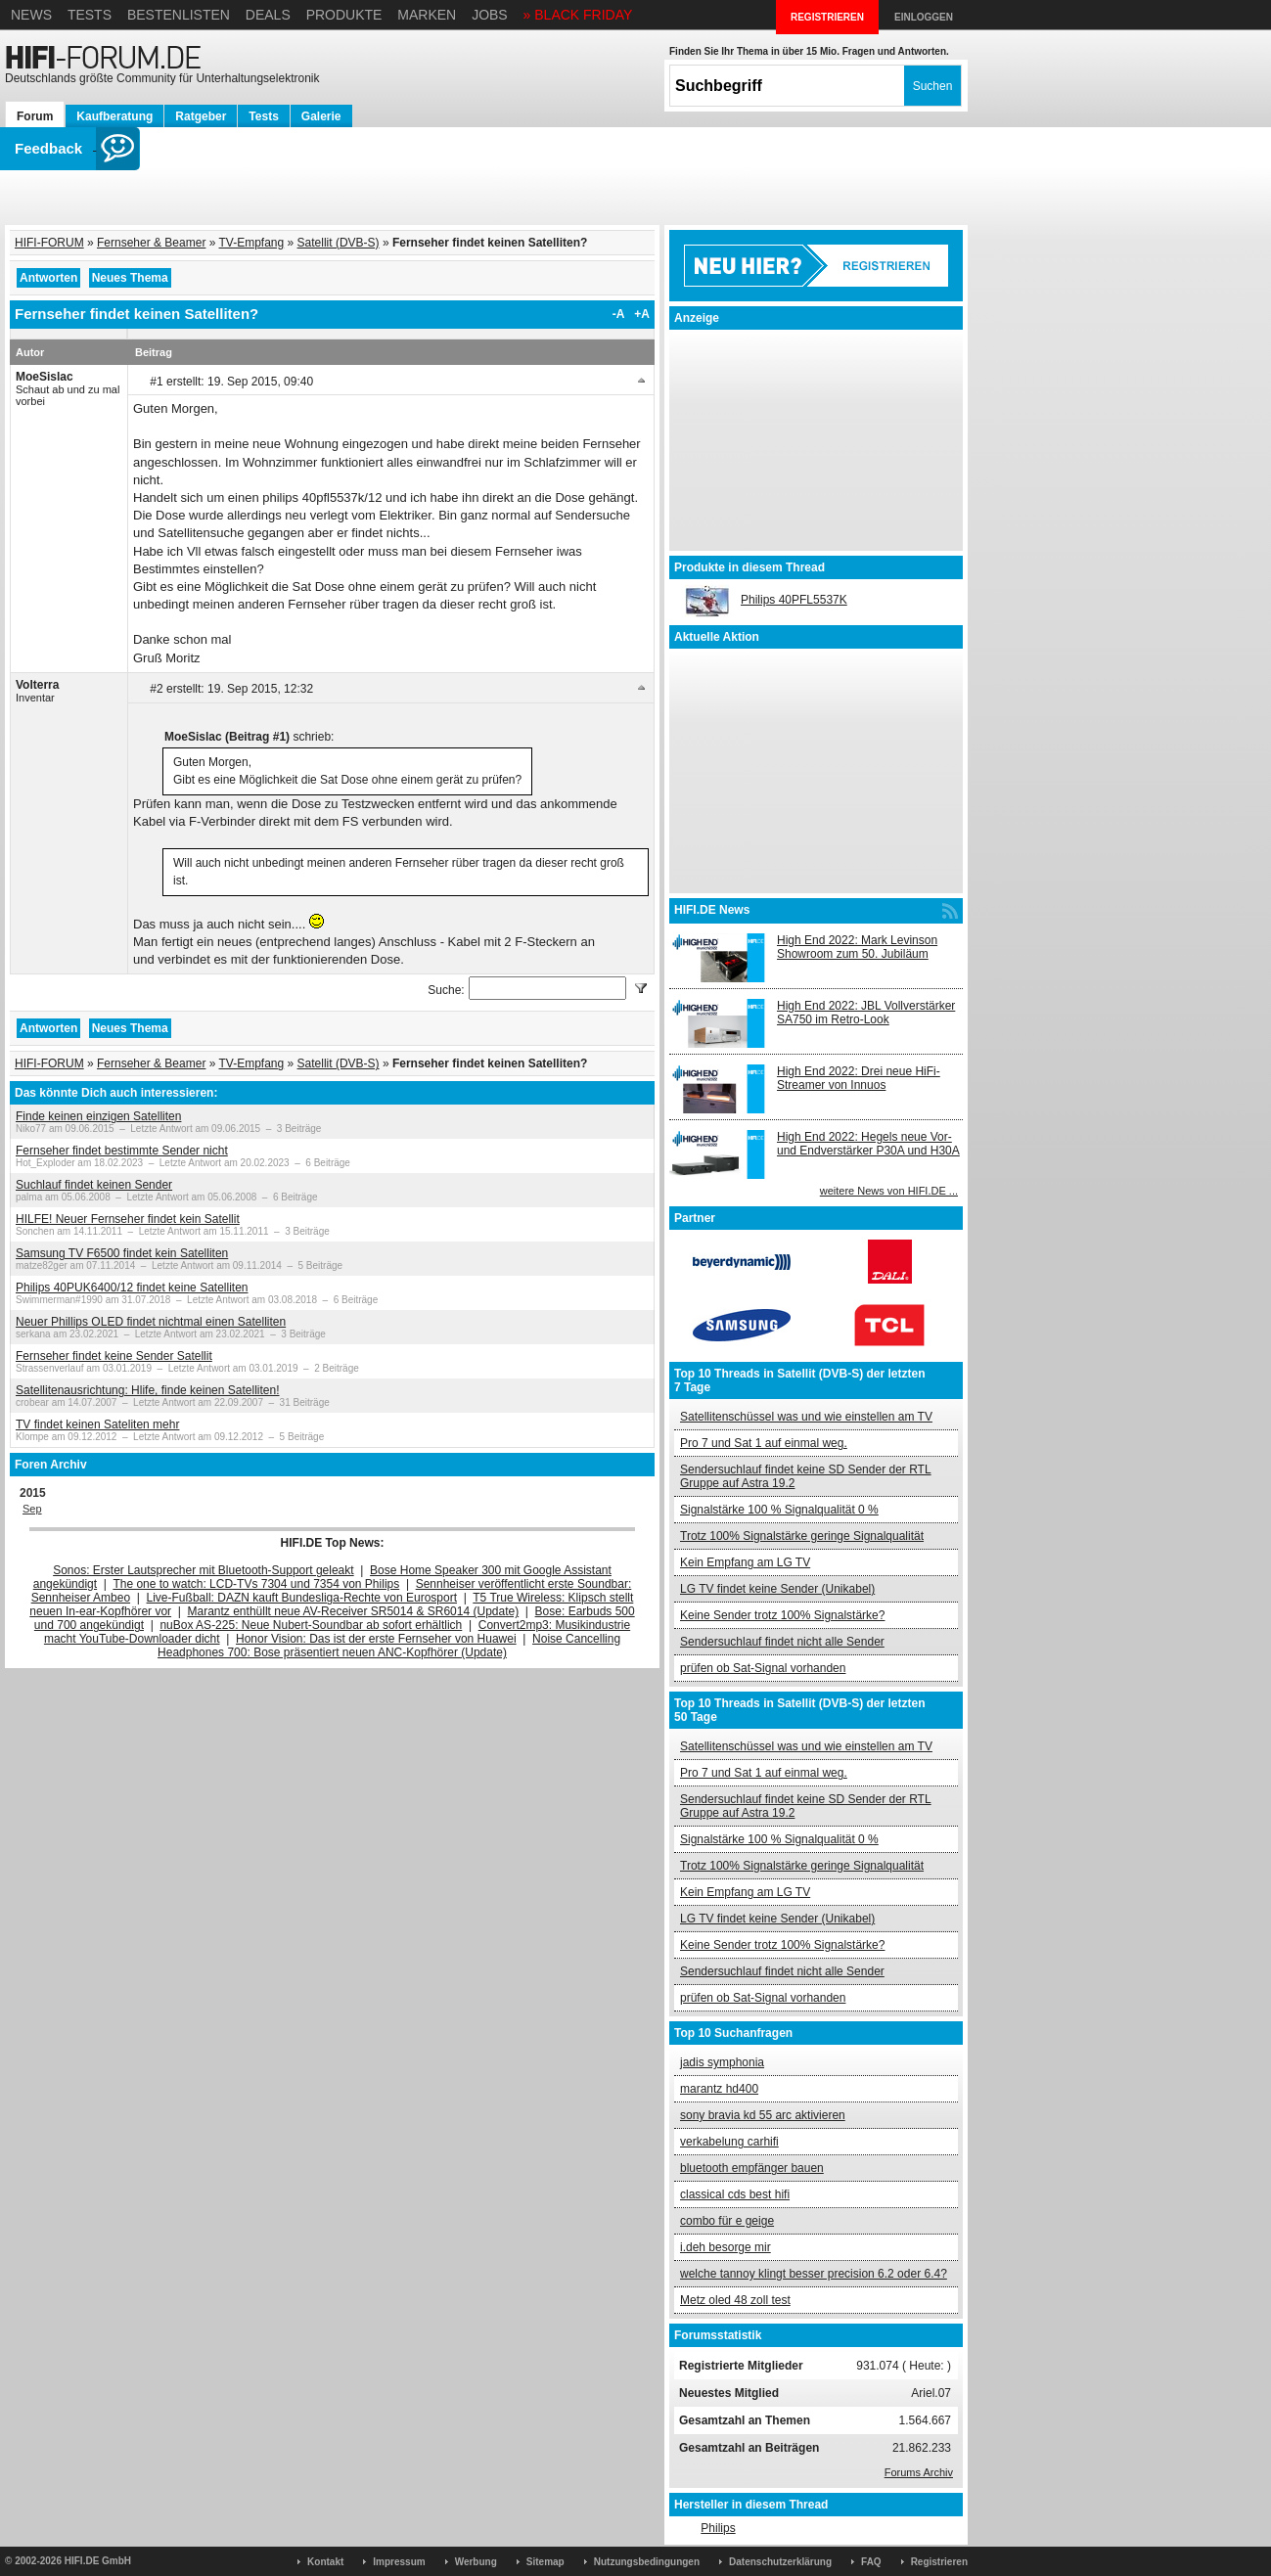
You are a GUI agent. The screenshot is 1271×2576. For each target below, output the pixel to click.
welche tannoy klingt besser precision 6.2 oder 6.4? (813, 2274)
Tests (90, 15)
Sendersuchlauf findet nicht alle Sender (782, 1642)
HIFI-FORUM (49, 242)
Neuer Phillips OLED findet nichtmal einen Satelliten (151, 1322)
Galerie (321, 116)
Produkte (344, 15)
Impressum (399, 2561)
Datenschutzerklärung (780, 2561)
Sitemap (545, 2561)
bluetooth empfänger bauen (752, 2168)
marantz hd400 (719, 2089)
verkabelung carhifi (729, 2141)
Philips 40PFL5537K (794, 600)
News (31, 15)
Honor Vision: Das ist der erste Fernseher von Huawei (376, 1639)
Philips (718, 2528)
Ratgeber (200, 116)
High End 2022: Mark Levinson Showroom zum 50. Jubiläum (857, 947)
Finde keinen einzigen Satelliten (98, 1116)
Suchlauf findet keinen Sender (94, 1185)
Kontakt (325, 2561)
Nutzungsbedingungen (647, 2561)
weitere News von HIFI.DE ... (889, 1191)
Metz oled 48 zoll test (735, 2300)
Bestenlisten (178, 15)
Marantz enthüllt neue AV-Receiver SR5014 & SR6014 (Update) (354, 1611)
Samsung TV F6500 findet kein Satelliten (122, 1253)
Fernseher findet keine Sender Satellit (114, 1356)
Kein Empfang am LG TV (745, 1562)
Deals (268, 15)
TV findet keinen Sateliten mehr (97, 1424)
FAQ (871, 2561)
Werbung (476, 2561)
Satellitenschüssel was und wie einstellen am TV (806, 1417)
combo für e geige (727, 2221)
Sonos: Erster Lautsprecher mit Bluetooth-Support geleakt (203, 1570)
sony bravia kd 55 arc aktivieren (762, 2115)
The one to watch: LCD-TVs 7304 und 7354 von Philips (256, 1584)
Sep (32, 1508)
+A (642, 314)
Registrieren (939, 2561)
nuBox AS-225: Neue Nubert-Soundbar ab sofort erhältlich (310, 1625)
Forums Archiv (919, 2472)
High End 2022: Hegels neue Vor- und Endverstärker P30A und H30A (868, 1143)
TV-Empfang (252, 242)
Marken (426, 15)
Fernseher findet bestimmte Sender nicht (122, 1150)
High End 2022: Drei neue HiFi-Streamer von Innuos (858, 1078)
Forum (35, 116)
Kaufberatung (114, 116)
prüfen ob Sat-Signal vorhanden (762, 1668)
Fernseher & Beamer (151, 242)
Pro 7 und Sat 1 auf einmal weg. (763, 1443)
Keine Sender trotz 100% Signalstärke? (782, 1615)
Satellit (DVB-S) (338, 242)
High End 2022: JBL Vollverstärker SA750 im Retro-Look (866, 1012)
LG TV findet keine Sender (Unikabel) (777, 1589)
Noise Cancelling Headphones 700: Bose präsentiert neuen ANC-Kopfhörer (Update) (389, 1645)
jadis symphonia (722, 2062)
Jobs (490, 15)
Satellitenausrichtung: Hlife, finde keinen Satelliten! (148, 1390)
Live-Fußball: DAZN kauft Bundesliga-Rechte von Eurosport (302, 1597)
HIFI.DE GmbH (98, 2560)
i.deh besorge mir (725, 2247)
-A (619, 314)
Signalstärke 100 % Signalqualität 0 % (779, 1509)
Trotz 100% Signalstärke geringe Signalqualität (802, 1536)
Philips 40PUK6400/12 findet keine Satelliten (132, 1287)
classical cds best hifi (735, 2194)
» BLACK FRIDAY (578, 15)
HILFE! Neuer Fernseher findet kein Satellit (128, 1219)
